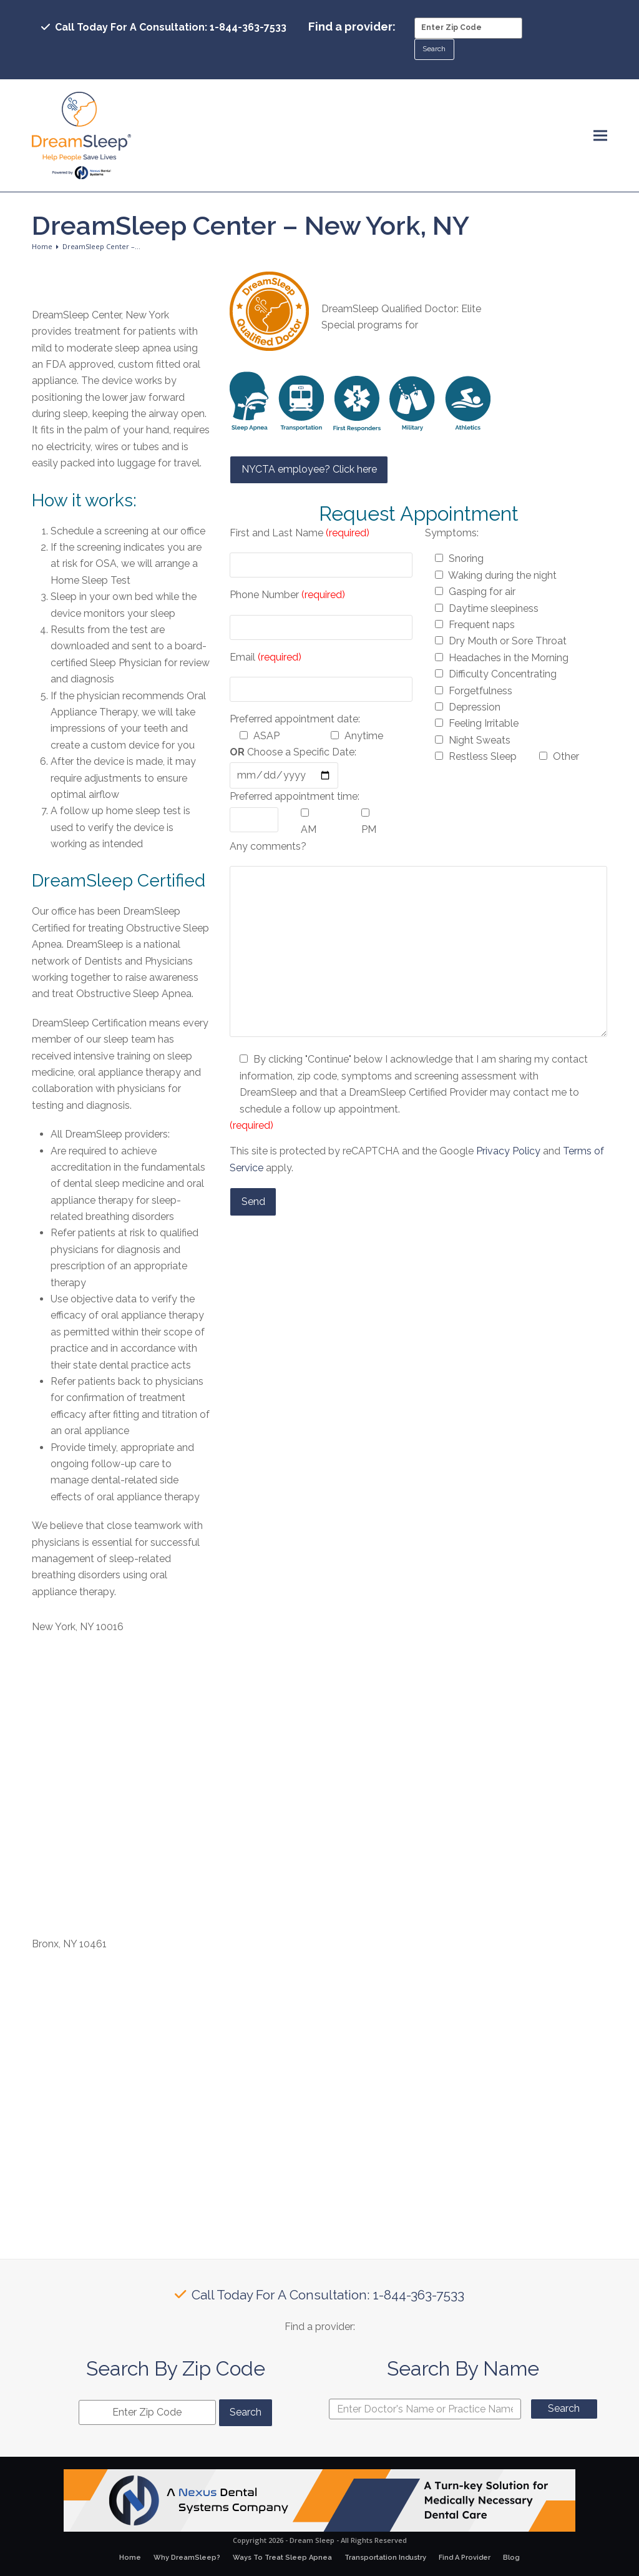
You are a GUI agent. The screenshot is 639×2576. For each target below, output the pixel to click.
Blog (511, 2558)
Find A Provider (464, 2558)
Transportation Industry (385, 2558)
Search (564, 2408)
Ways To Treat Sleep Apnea (282, 2558)
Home (130, 2558)
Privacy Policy (508, 1151)
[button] (600, 135)
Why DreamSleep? (187, 2558)
